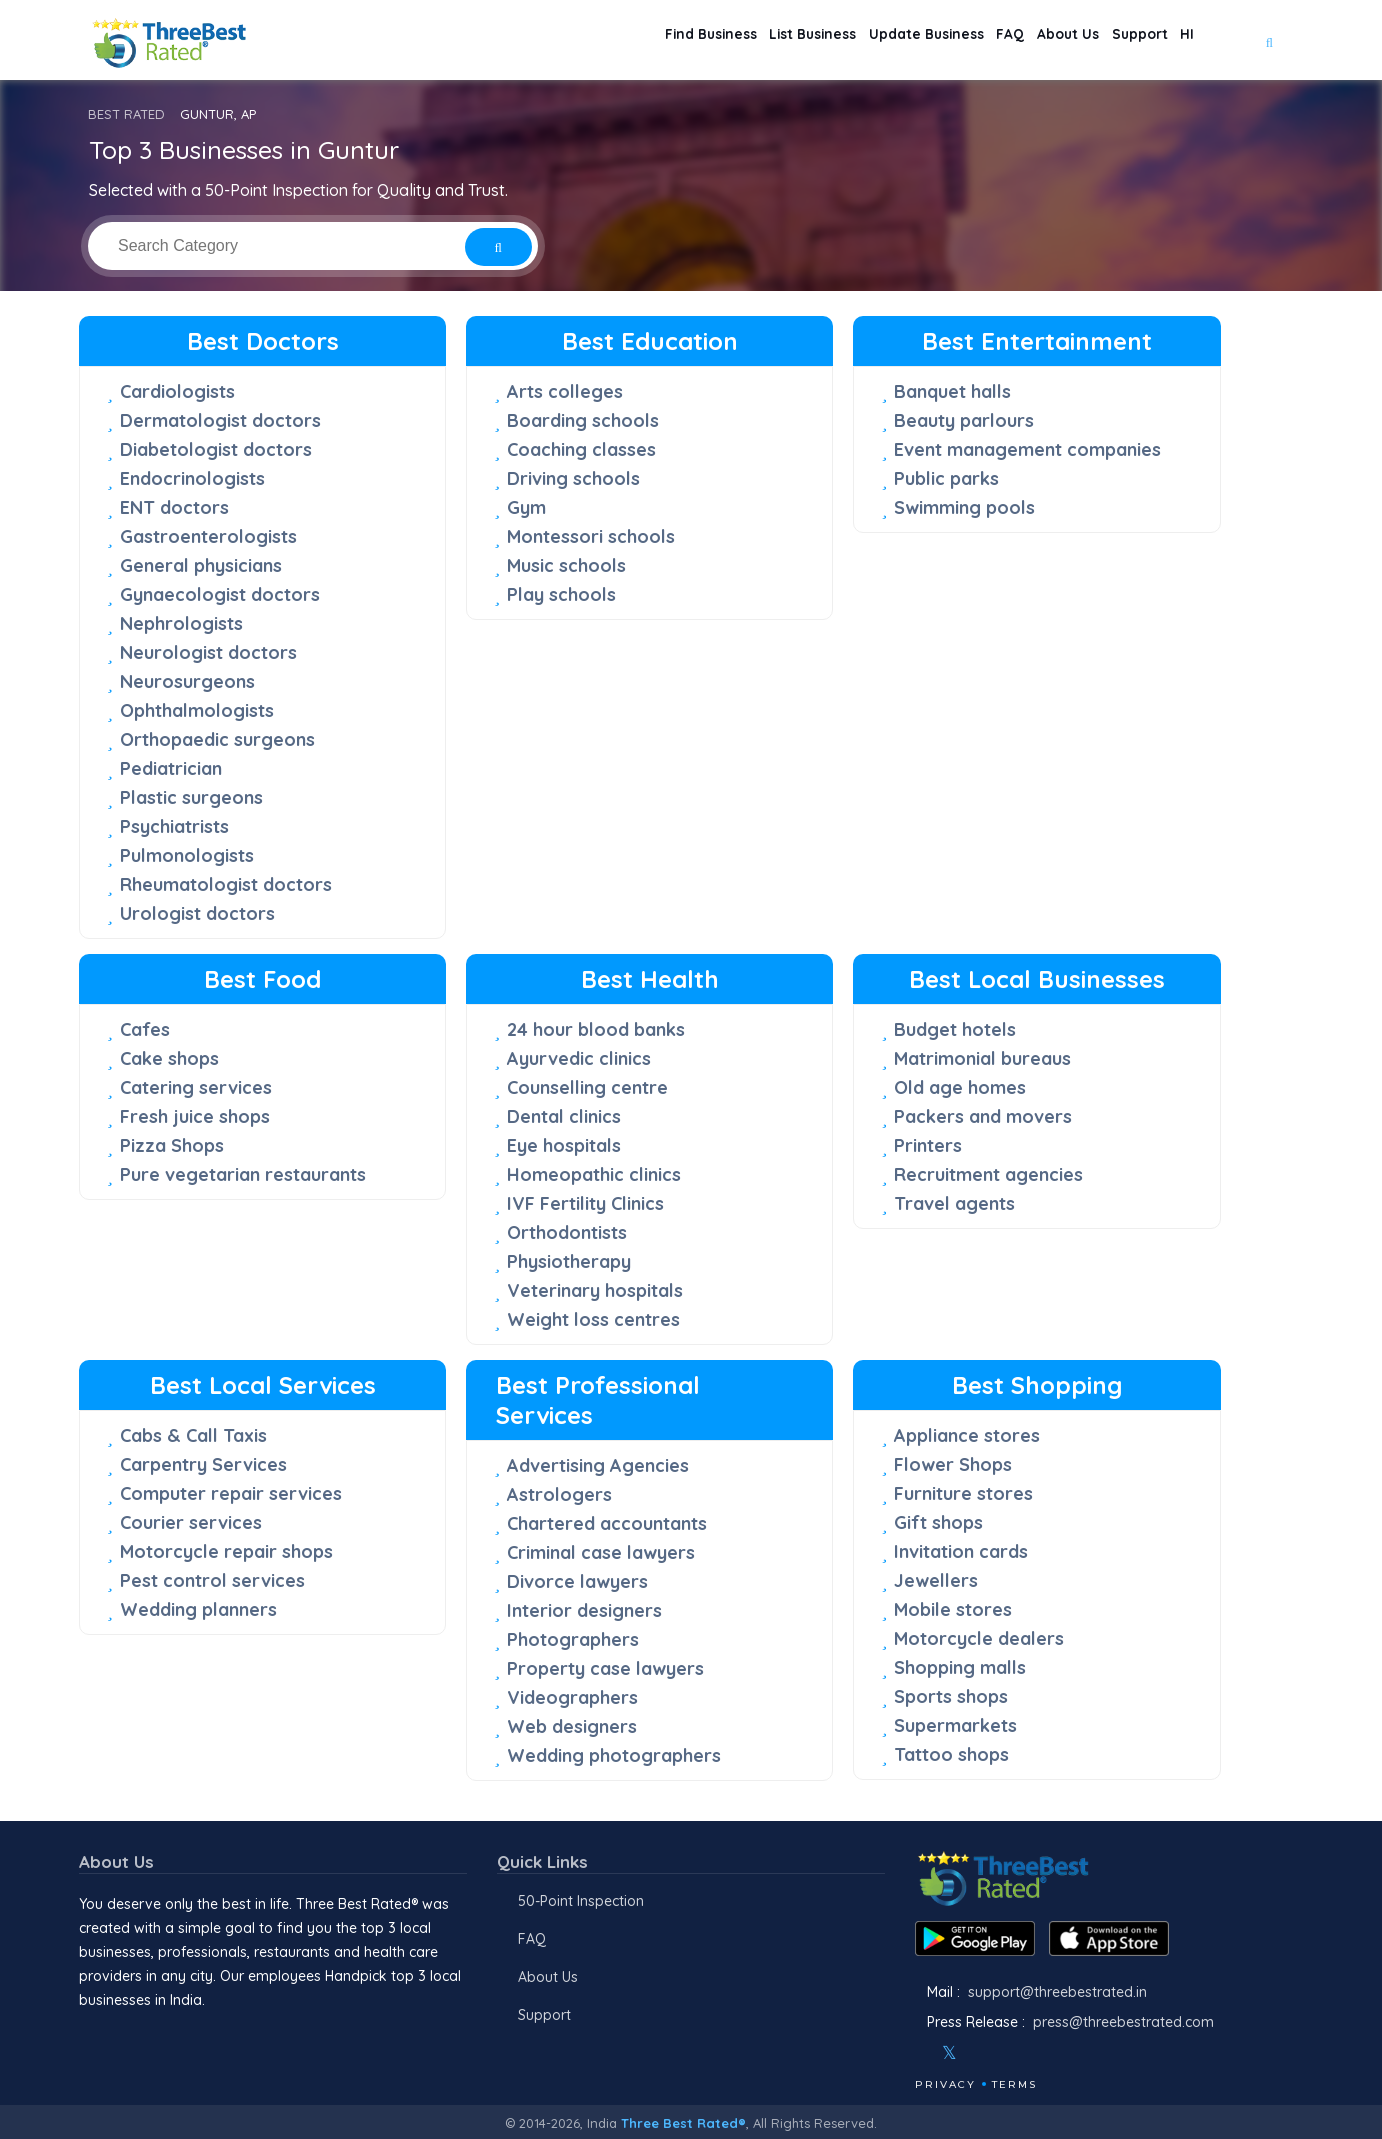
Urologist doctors (197, 913)
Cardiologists (177, 391)
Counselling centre (587, 1087)
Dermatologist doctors (220, 420)
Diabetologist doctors (216, 449)
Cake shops (169, 1058)
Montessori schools (591, 536)
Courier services (191, 1522)
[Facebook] (917, 2053)
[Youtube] (1009, 2053)
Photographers (573, 1639)
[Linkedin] (1036, 2053)
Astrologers (559, 1494)
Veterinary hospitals (595, 1290)
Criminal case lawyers (601, 1552)
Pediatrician (171, 768)
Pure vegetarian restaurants (243, 1174)
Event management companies (1027, 449)
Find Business (594, 40)
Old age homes (960, 1087)
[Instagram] (982, 2053)
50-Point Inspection (581, 1901)
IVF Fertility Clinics (585, 1203)
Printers (928, 1145)
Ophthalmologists (197, 710)
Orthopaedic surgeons (217, 739)
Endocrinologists (192, 478)
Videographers (572, 1697)
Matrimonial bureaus (982, 1058)
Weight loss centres (593, 1319)
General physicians (201, 565)
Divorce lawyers (577, 1581)
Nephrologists (181, 623)
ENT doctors (174, 507)
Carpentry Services (203, 1464)
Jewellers (936, 1580)
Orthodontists (567, 1232)
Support (1117, 40)
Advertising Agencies (598, 1465)
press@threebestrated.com (1123, 2022)
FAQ (955, 40)
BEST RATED (126, 114)
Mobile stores (953, 1609)
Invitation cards (961, 1551)
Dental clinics (564, 1116)
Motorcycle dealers (979, 1638)
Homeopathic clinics (594, 1174)
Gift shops (938, 1522)
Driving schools (573, 478)
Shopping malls (960, 1667)
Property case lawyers (605, 1668)
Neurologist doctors (208, 652)
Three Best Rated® (683, 2123)
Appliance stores (967, 1435)
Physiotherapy (569, 1261)
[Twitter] (949, 2053)
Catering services (196, 1087)
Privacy (945, 2084)
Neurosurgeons (187, 681)
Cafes (145, 1029)
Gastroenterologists (208, 536)
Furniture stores (963, 1493)
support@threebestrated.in (1057, 1992)
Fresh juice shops (195, 1116)
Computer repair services (231, 1493)
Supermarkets (955, 1725)
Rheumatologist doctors (226, 884)
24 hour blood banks (596, 1029)
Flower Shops (953, 1464)
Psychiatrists (174, 826)
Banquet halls (952, 391)
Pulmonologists (187, 855)
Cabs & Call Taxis (193, 1435)
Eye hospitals (564, 1145)
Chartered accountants (607, 1523)
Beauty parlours (964, 420)
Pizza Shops (172, 1145)
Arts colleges (565, 391)
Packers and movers (983, 1116)
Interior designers (584, 1610)
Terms (1014, 2084)
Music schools (566, 565)
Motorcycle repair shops (226, 1551)
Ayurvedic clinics (579, 1058)
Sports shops (951, 1696)
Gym (526, 507)
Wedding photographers (614, 1755)
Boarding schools (583, 420)
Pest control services (212, 1580)
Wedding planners (198, 1609)
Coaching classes (581, 449)
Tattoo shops (951, 1754)
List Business (717, 40)
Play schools (561, 594)
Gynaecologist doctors (220, 594)
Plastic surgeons (191, 797)
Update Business (852, 40)
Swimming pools (964, 507)
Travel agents (954, 1203)
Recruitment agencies (988, 1174)
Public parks (946, 478)
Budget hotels (955, 1029)
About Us (1029, 40)
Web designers (572, 1726)
